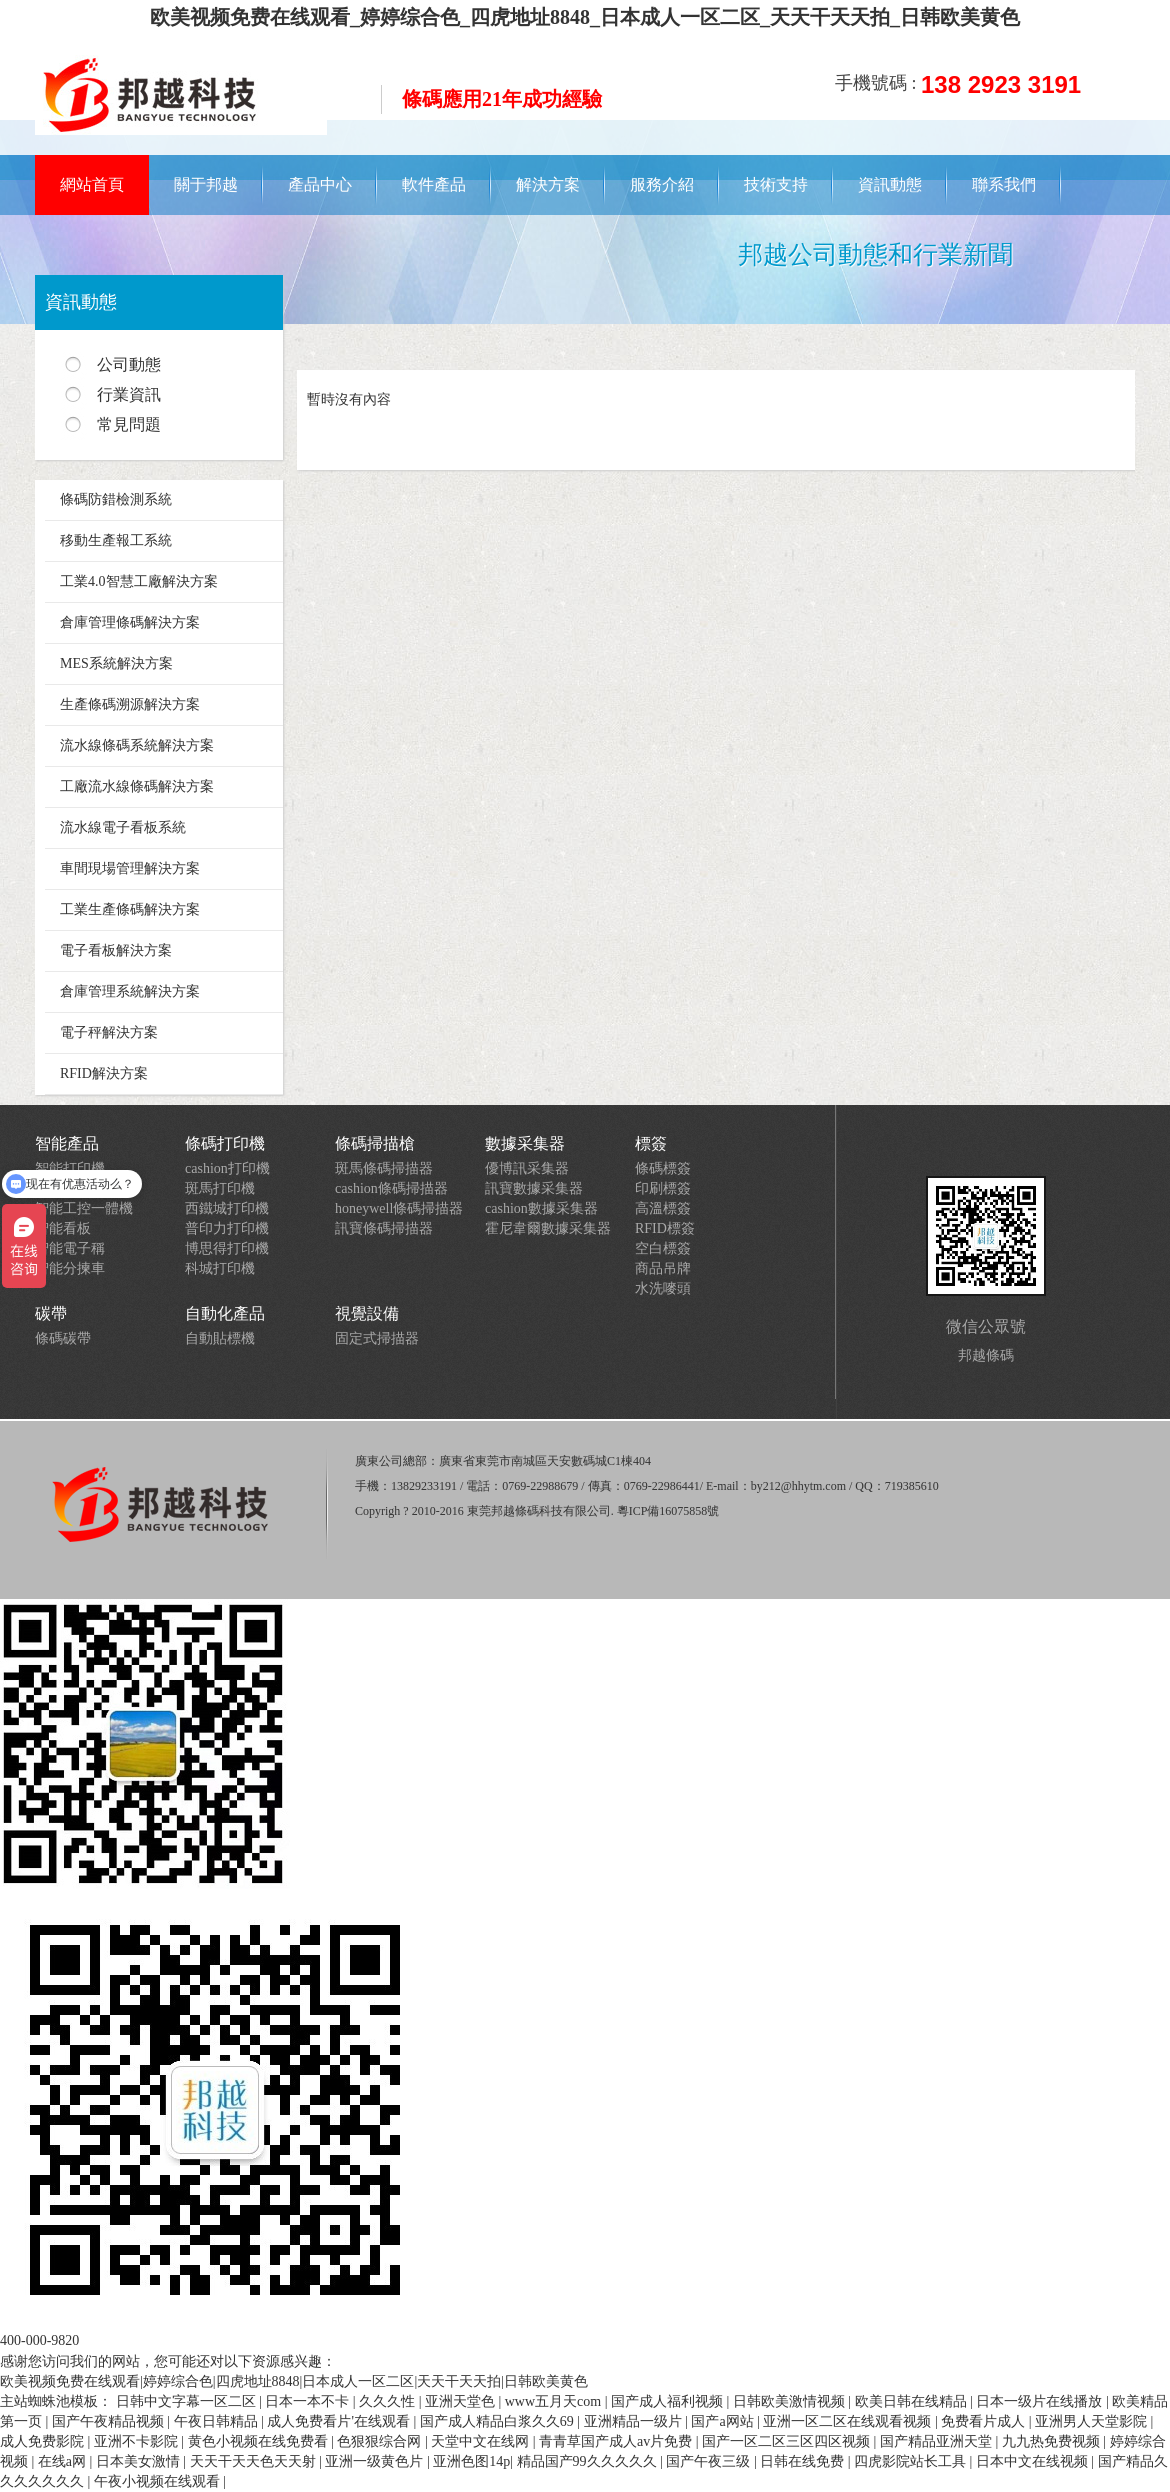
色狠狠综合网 (381, 2441)
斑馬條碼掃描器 (384, 1168)
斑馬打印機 (220, 1188)
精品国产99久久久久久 (589, 2461)
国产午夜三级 (710, 2461)
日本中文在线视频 (1034, 2461)
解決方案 (548, 184)
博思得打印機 (227, 1248)
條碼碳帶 (63, 1338)
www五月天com (555, 2401)
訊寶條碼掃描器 (384, 1228)
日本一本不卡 (309, 2401)
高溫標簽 (663, 1208)
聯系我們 (1004, 184)
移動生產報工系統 (116, 540)
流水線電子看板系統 (123, 827)
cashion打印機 (227, 1168)
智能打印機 (70, 1168)
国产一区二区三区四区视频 (788, 2441)
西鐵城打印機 (227, 1208)
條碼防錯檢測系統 (116, 499)
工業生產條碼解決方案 (130, 909)
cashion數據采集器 (541, 1208)
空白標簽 (663, 1248)
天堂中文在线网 (482, 2441)
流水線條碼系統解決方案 (137, 745)
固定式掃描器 (377, 1338)
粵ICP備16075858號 (668, 1511)
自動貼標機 (220, 1338)
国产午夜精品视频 (110, 2421)
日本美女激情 (140, 2461)
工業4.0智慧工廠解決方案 (139, 581)
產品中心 (320, 184)
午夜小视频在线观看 (159, 2481)
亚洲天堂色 (462, 2401)
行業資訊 (129, 394)
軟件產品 (434, 184)
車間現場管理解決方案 (130, 868)
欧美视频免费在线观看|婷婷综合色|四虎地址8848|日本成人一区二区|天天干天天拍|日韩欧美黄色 (294, 2381)
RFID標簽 (665, 1228)
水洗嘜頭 (663, 1288)
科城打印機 (220, 1268)
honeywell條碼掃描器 (399, 1208)
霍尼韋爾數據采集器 (548, 1228)
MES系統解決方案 (116, 663)
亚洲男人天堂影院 (1093, 2421)
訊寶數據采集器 (534, 1188)
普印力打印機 (227, 1228)
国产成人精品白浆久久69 (499, 2421)
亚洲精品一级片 (635, 2421)
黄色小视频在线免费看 (260, 2441)
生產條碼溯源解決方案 (130, 704)
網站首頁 (92, 184)
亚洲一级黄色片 (376, 2461)
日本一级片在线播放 (1041, 2401)
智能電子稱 (70, 1248)
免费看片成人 (985, 2421)
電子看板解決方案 (116, 950)
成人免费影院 (44, 2441)
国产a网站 (724, 2421)
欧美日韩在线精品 (913, 2401)
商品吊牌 (663, 1268)
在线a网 (64, 2461)
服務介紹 (662, 184)
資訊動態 (890, 184)
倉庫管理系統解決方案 (130, 991)
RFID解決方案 (104, 1073)
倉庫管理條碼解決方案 (130, 622)
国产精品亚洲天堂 (938, 2441)
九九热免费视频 (1053, 2441)
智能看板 (63, 1228)
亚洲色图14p (471, 2461)
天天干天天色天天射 (255, 2461)
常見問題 (129, 424)
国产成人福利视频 (669, 2401)
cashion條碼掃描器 (391, 1188)
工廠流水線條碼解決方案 (137, 786)
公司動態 (129, 364)
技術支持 (776, 184)
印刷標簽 (663, 1188)
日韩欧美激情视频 (791, 2401)
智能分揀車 (70, 1268)
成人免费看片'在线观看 (340, 2421)
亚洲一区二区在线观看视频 (849, 2421)
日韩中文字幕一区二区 (188, 2401)
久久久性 (389, 2401)
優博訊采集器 (527, 1168)
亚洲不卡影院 (138, 2441)
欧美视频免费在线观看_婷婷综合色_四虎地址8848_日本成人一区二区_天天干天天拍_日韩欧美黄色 (585, 17)
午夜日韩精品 (218, 2421)
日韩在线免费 (804, 2461)
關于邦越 (206, 184)
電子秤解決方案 (109, 1032)
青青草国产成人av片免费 (617, 2441)
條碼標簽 (663, 1168)
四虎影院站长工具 (912, 2461)
